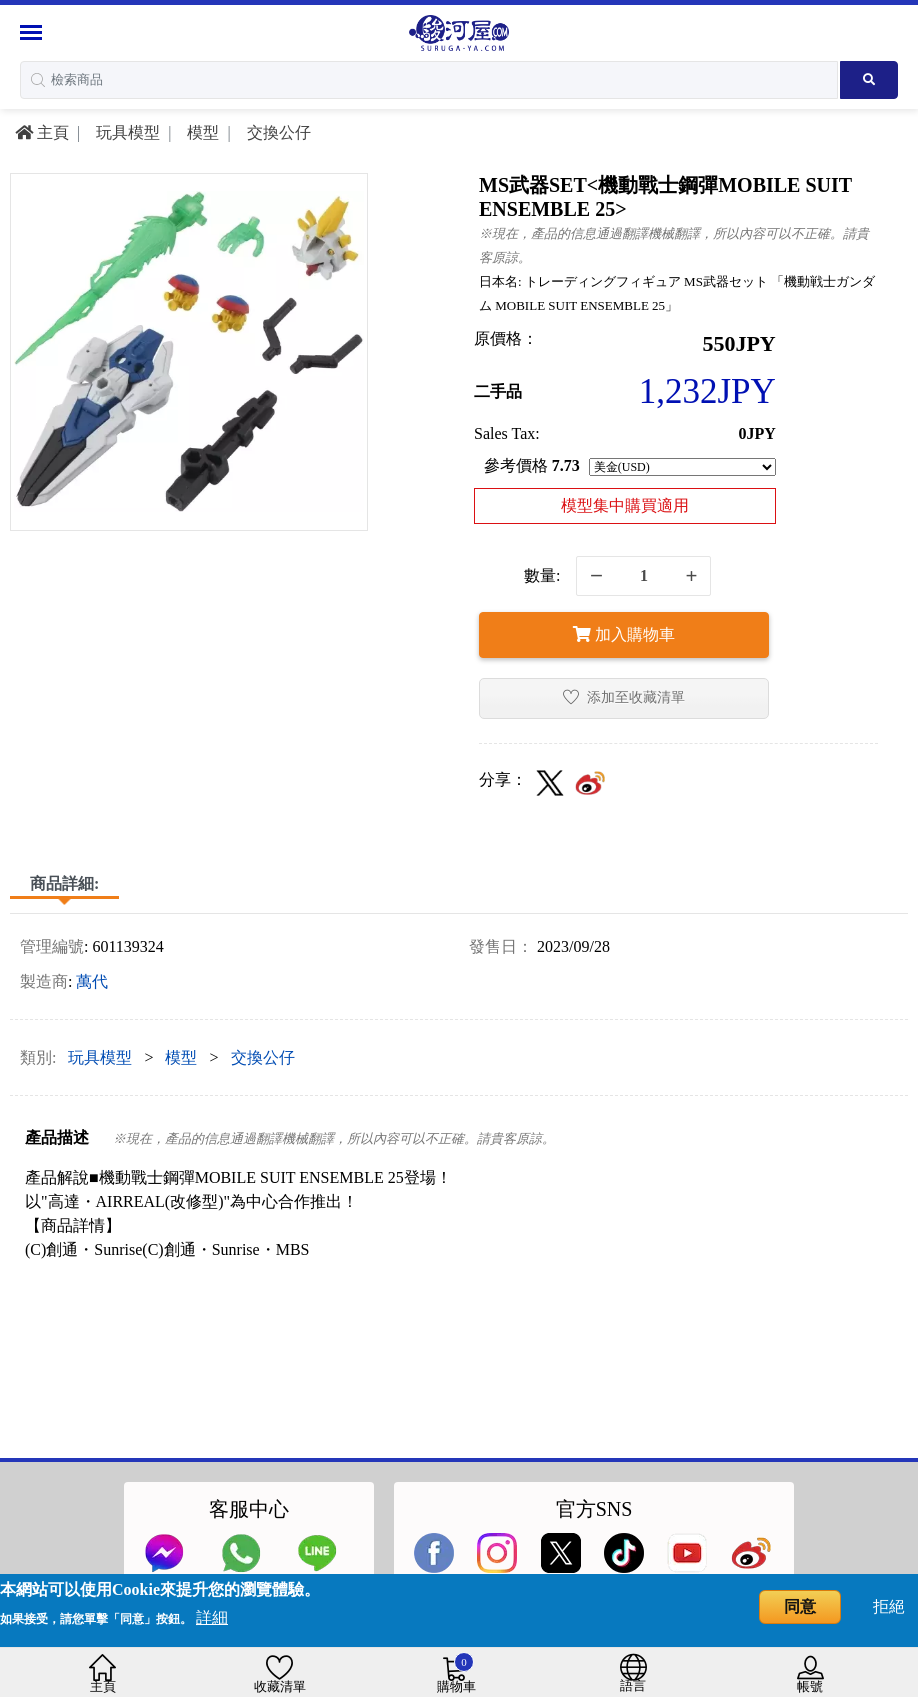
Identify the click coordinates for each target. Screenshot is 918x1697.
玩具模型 (126, 132)
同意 (800, 1606)
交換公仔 (277, 132)
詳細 (212, 1617)
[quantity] (643, 576)
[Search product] (869, 80)
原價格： (506, 338)
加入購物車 (624, 634)
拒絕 (889, 1606)
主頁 (42, 132)
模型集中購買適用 (625, 505)
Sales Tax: (507, 433)
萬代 (92, 981)
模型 (201, 132)
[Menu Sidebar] (33, 32)
